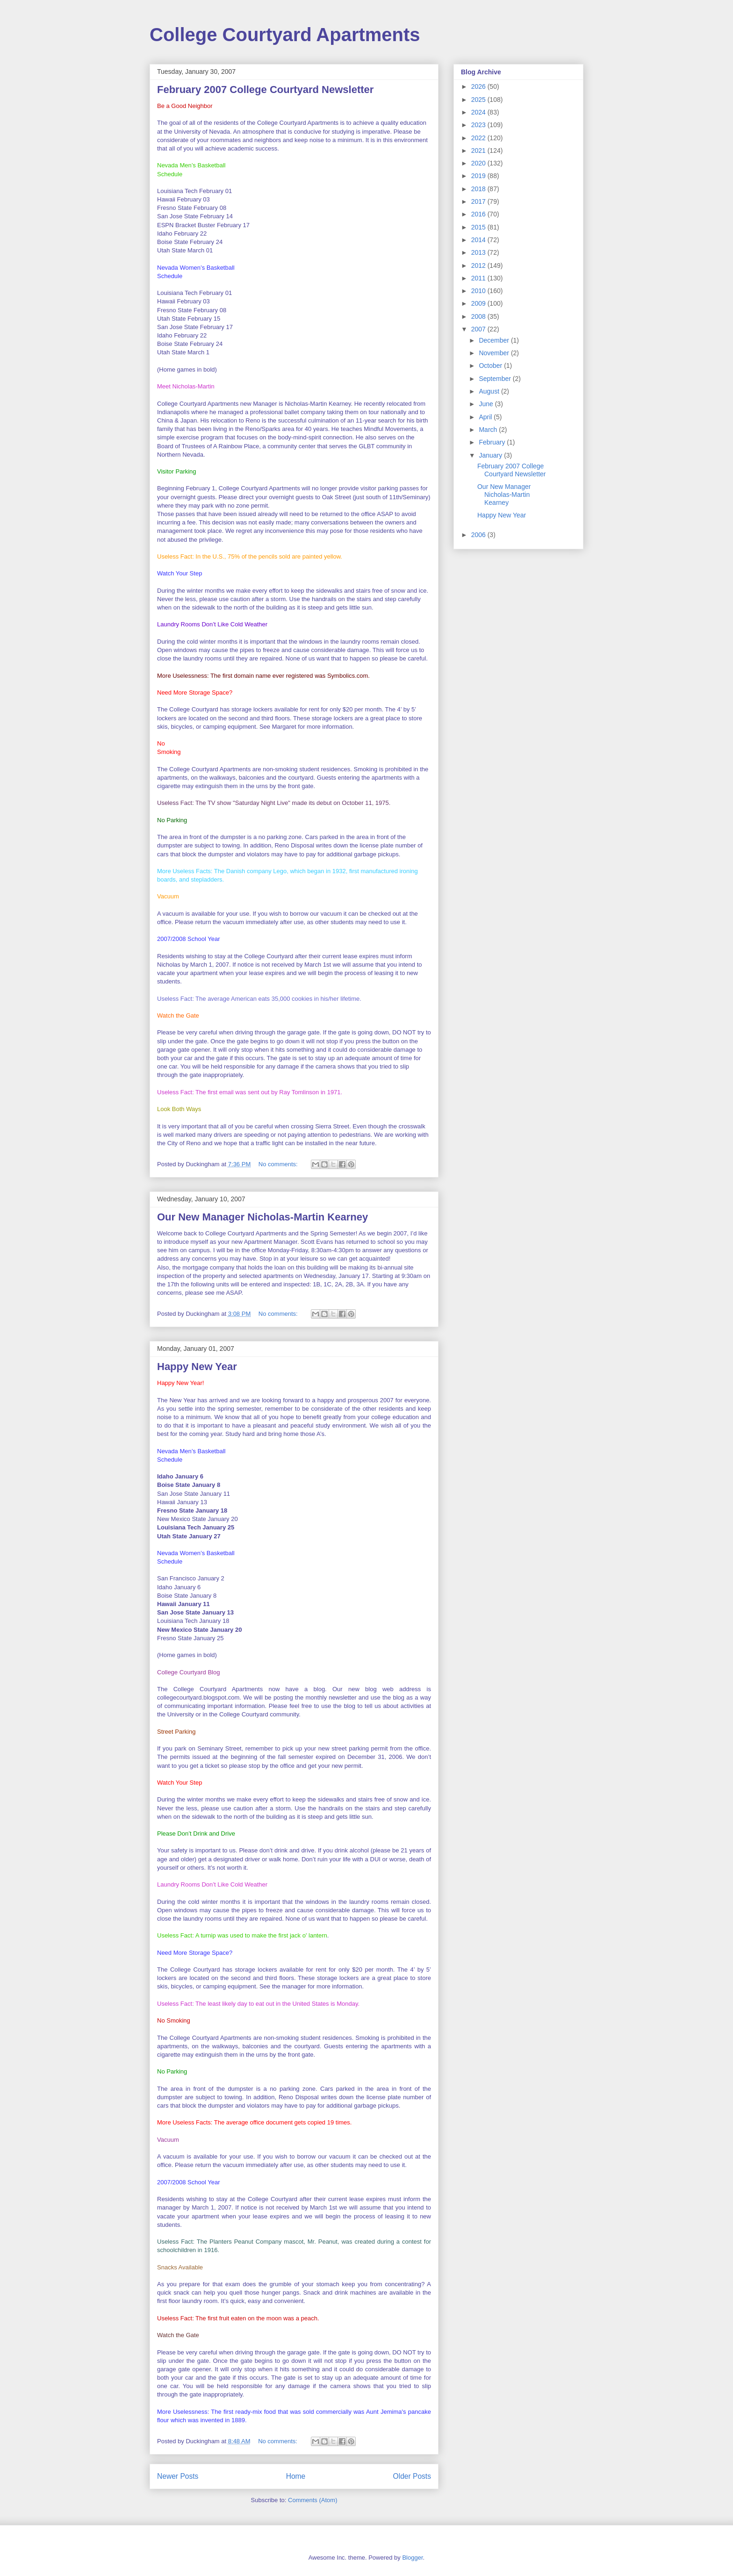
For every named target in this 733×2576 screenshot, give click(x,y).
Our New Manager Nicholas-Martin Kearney (262, 1217)
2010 (479, 290)
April (486, 417)
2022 (479, 138)
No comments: (279, 1164)
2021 (479, 150)
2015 (479, 227)
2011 (479, 278)
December (494, 340)
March (489, 429)
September (495, 378)
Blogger (412, 2557)
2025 (479, 99)
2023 (479, 125)
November (494, 353)
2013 (479, 252)
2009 (479, 303)
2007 (479, 329)
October (491, 365)
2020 (479, 163)
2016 (479, 214)
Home (296, 2476)
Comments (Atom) (312, 2500)
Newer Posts (177, 2476)
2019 (479, 175)
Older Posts (412, 2476)
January (491, 455)
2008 (479, 316)
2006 (479, 534)
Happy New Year (197, 1366)
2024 (479, 112)
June (487, 404)
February (493, 442)
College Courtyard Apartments (285, 34)
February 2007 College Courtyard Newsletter (265, 89)
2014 (479, 240)
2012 (479, 265)
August (490, 391)
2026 (479, 86)
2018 (479, 189)
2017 (479, 201)
